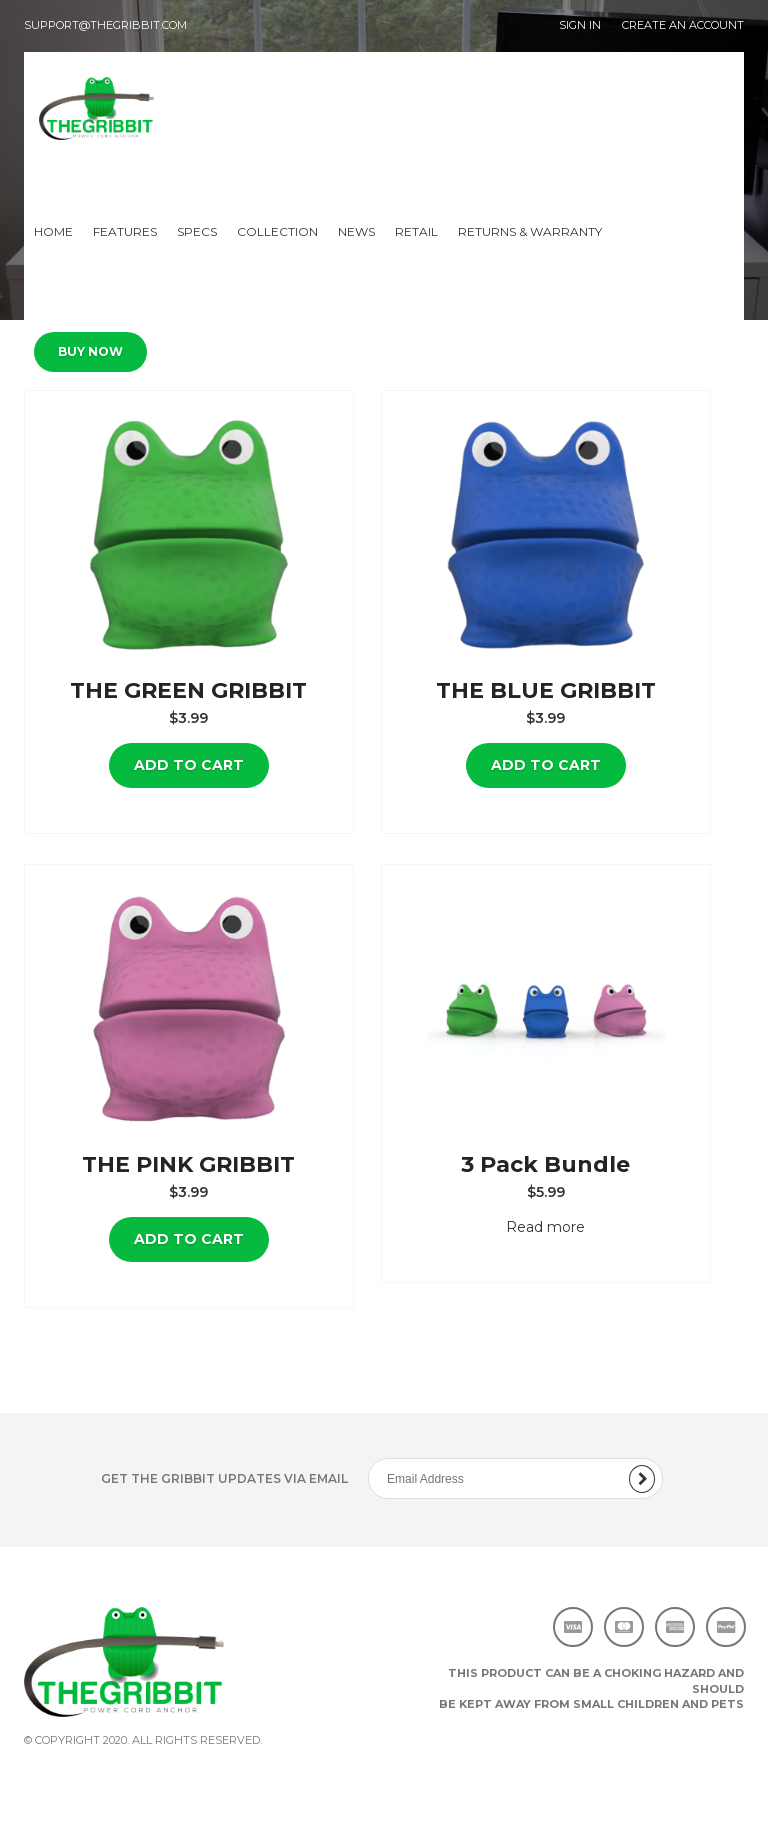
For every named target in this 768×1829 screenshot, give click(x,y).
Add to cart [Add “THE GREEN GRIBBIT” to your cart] (189, 765)
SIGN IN (580, 25)
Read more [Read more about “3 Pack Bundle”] (545, 1227)
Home (53, 231)
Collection (277, 231)
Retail (416, 231)
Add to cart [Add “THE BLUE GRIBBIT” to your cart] (546, 765)
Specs (197, 231)
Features (125, 231)
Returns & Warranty (530, 231)
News (356, 231)
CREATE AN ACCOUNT (683, 25)
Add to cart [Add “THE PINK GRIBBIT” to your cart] (189, 1239)
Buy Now (90, 351)
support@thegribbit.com (105, 25)
